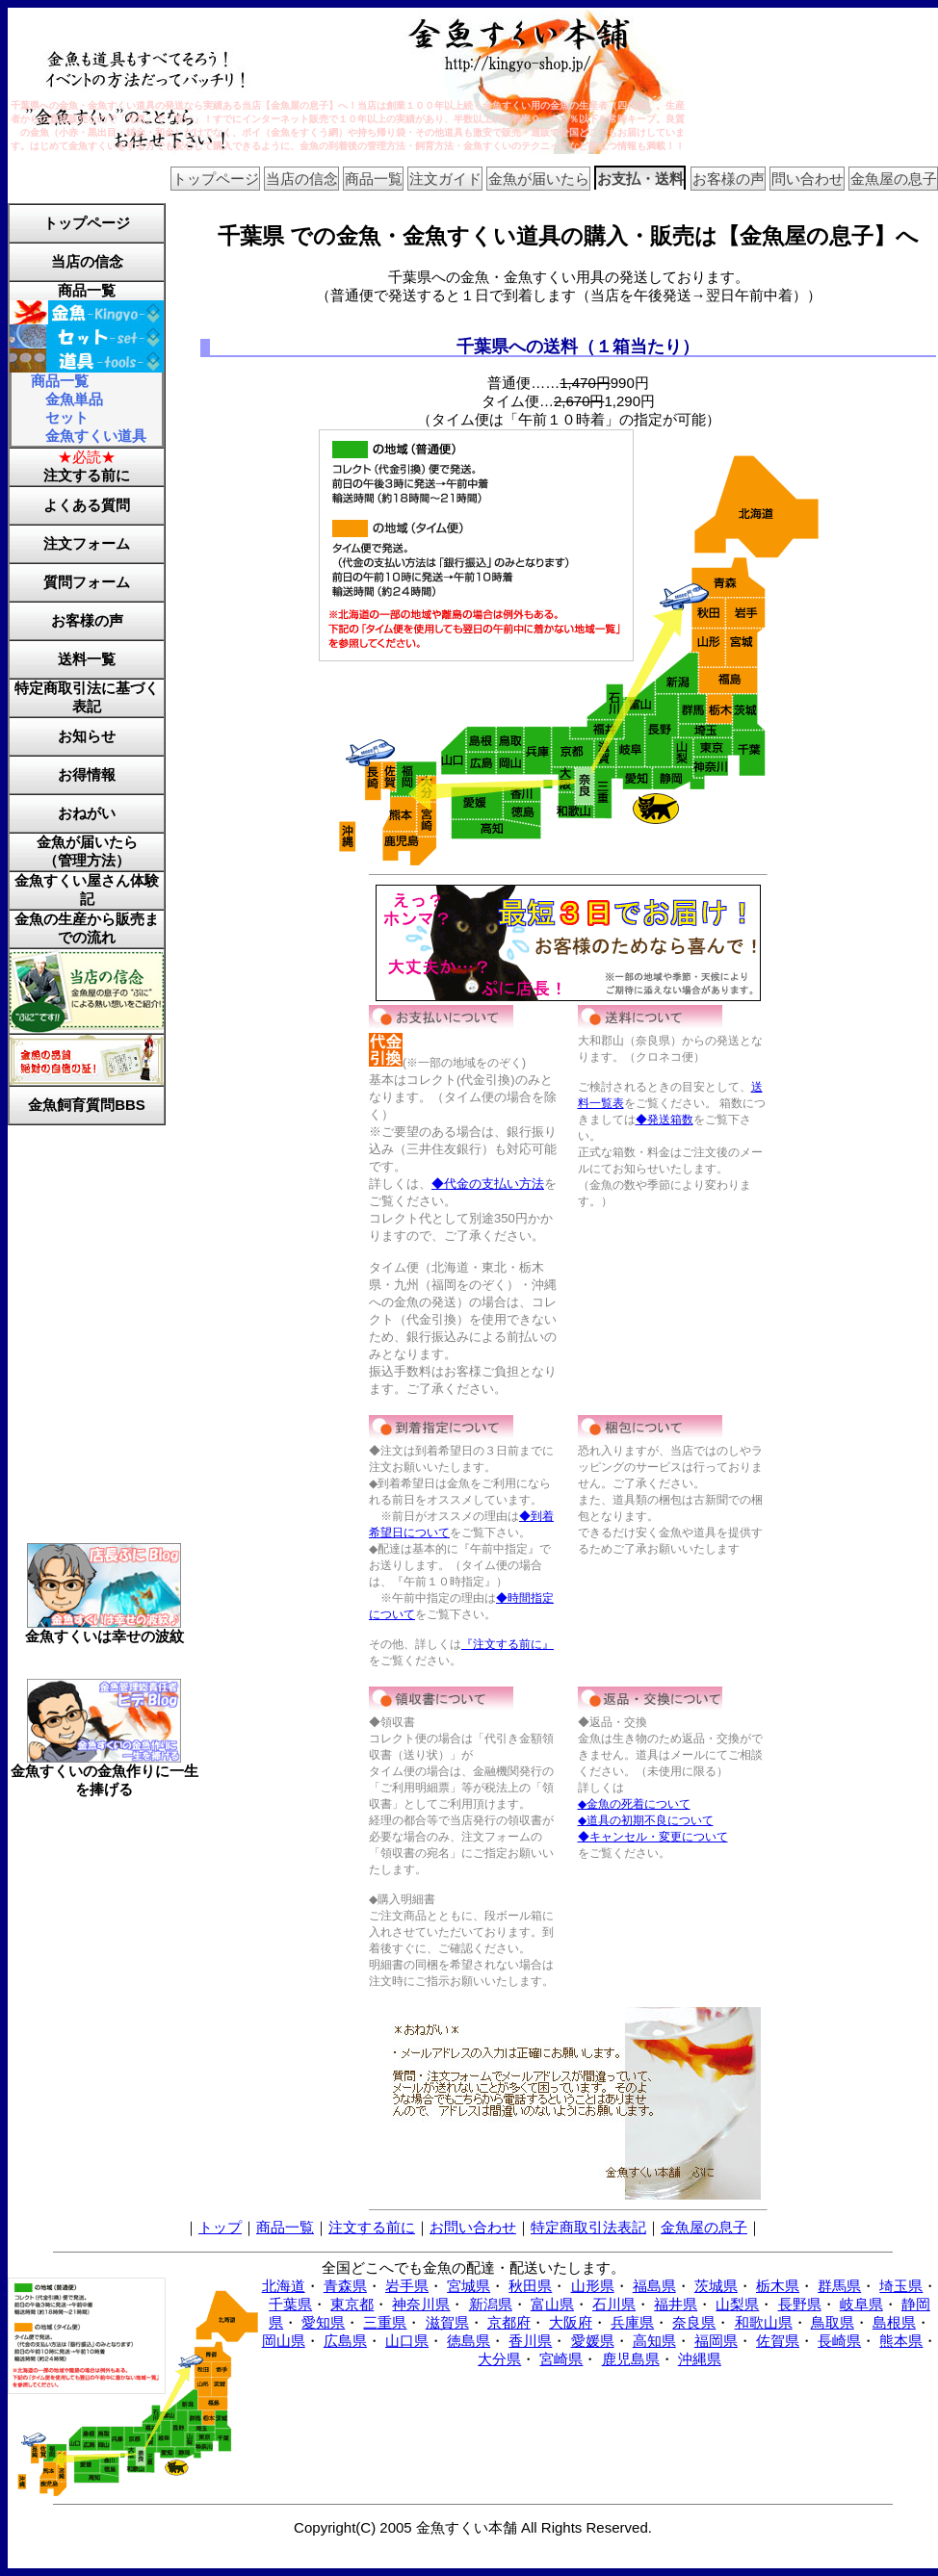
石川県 (614, 2304)
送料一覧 (87, 659)
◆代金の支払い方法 (487, 1183)
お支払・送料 (640, 178)
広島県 (345, 2340)
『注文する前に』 (507, 1644)
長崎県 (839, 2340)
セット (67, 417)
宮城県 (468, 2286)
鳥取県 (832, 2322)
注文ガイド (445, 178)
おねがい (87, 813)
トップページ (215, 178)
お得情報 (87, 774)
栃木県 (777, 2286)
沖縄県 (699, 2359)
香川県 (530, 2340)
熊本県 (901, 2340)
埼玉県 (901, 2286)
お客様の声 (728, 178)
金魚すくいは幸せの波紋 (104, 1629)
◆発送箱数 (664, 1119)
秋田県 (530, 2286)
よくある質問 (86, 505)
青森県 (345, 2286)
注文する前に (86, 475)
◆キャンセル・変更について (653, 1836)
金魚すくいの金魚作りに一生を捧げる (104, 1773)
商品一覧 (374, 178)
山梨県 (737, 2304)
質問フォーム (86, 582)
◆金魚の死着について (634, 1804)
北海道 (283, 2286)
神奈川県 (421, 2304)
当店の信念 (302, 178)
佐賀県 (777, 2340)
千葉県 (290, 2304)
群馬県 (839, 2286)
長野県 (799, 2304)
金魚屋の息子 (893, 178)
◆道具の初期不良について (646, 1820)
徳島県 (468, 2340)
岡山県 (283, 2340)
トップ (220, 2227)
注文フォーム (86, 543)
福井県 (675, 2304)
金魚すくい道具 (95, 435)
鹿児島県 (631, 2359)
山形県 (592, 2286)
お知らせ (87, 736)
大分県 (499, 2359)
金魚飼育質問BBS (86, 1104)
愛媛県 (592, 2340)
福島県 (654, 2286)
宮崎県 (561, 2359)
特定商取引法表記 (588, 2227)
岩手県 (407, 2286)
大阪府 (570, 2322)
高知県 (654, 2340)
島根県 (894, 2322)
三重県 (384, 2322)
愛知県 (323, 2322)
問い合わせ (807, 178)
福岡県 (716, 2340)
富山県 (552, 2304)
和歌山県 (764, 2322)
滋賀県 (447, 2322)
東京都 (352, 2304)
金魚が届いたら (538, 178)
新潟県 (490, 2304)
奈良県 (694, 2322)
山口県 (407, 2340)
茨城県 (716, 2286)
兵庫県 (632, 2322)
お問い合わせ (473, 2227)
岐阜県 (861, 2304)
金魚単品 (74, 399)
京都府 (509, 2322)
